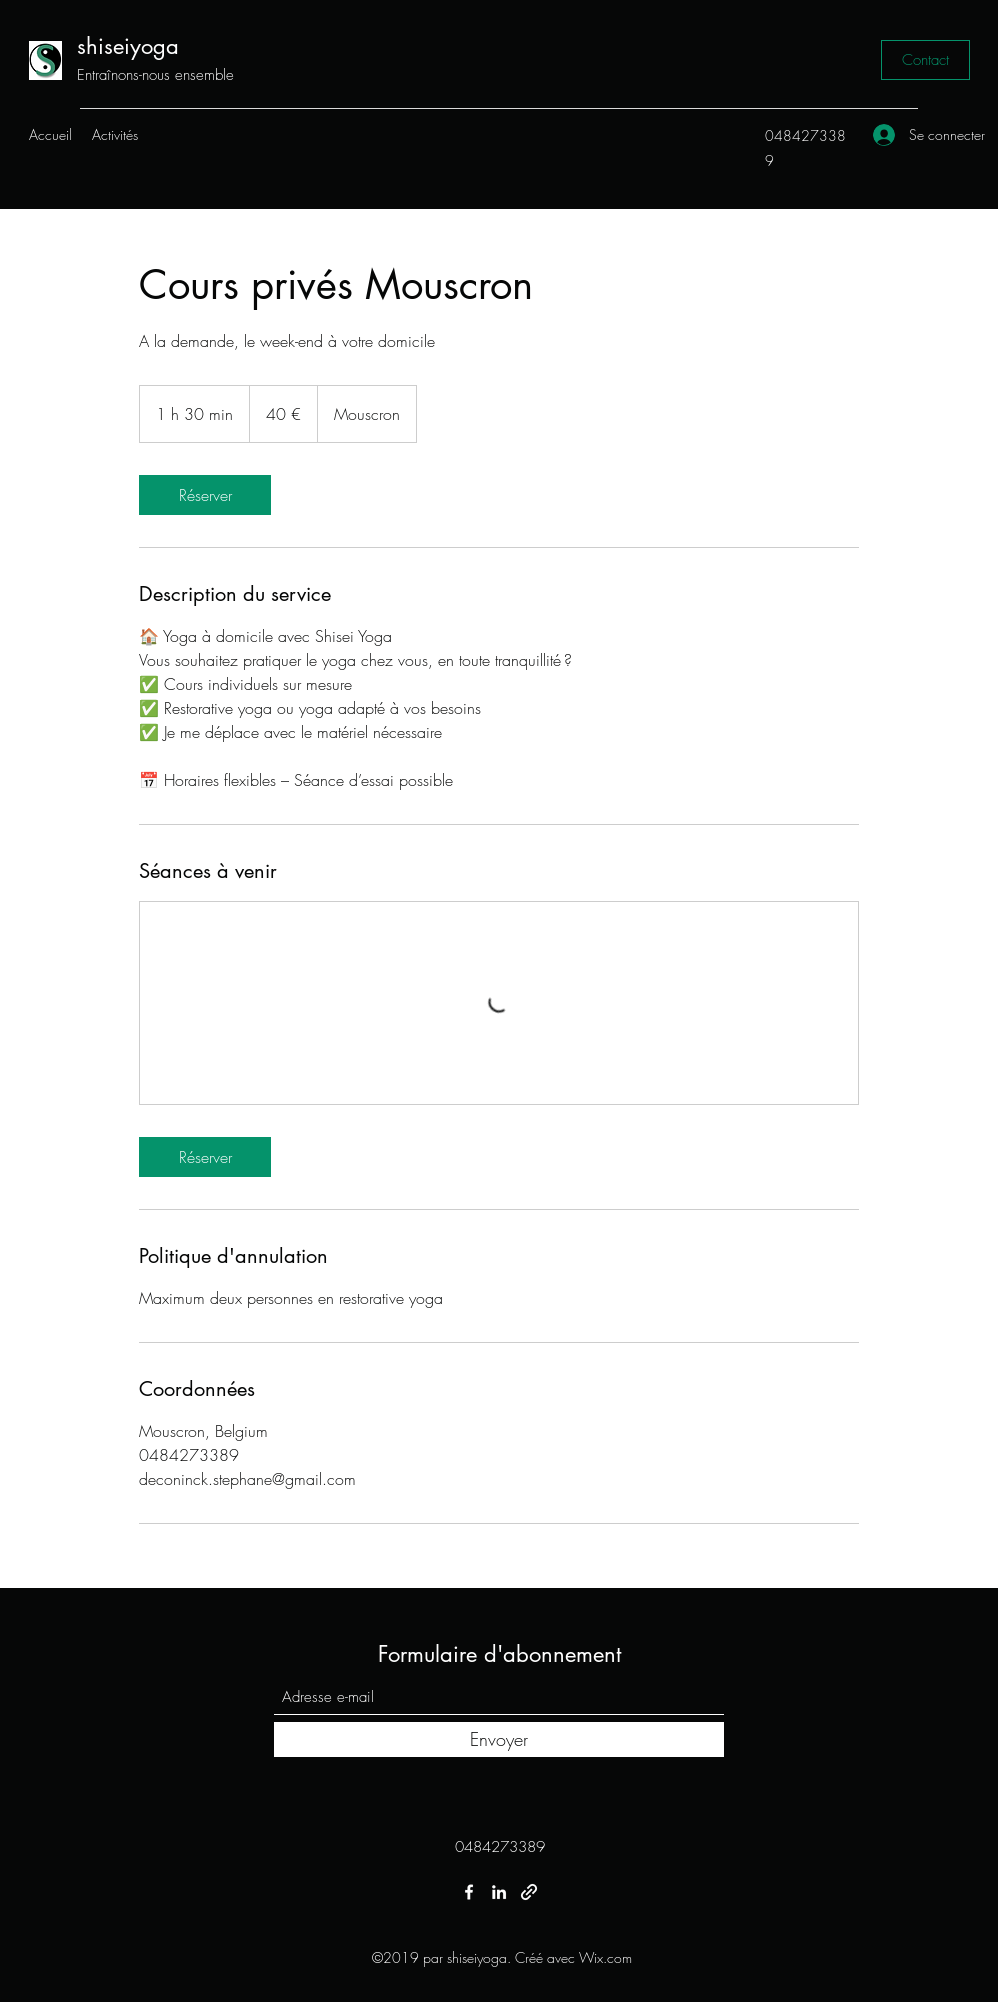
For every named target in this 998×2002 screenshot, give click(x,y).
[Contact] (925, 60)
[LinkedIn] (499, 1892)
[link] (205, 495)
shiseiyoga (128, 46)
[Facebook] (469, 1892)
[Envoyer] (499, 1739)
